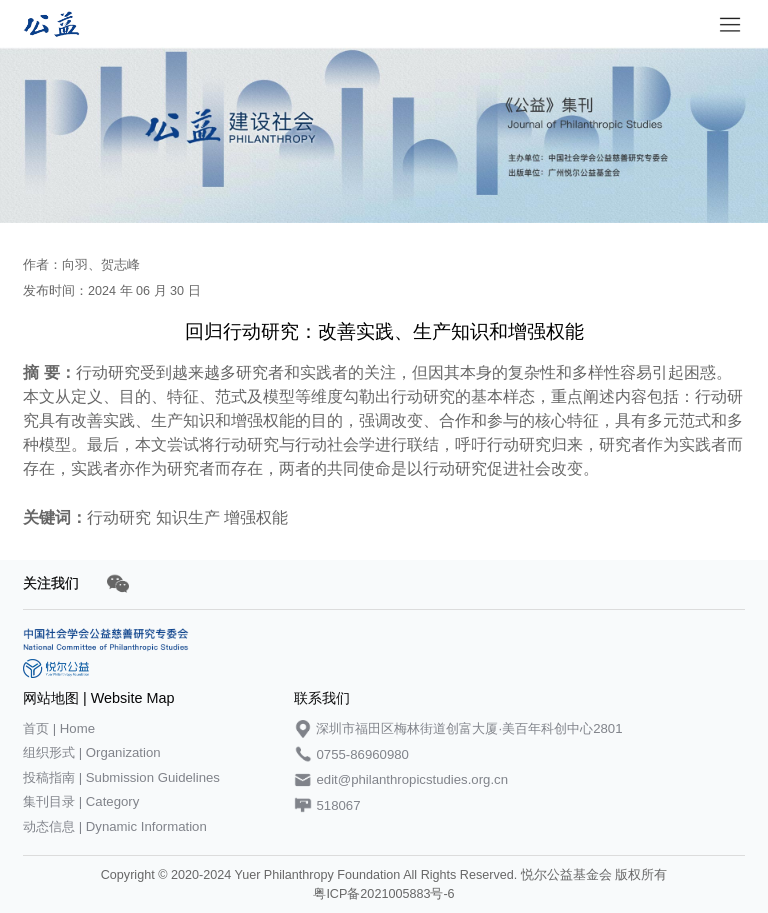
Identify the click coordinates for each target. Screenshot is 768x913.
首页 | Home (59, 728)
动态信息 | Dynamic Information (115, 826)
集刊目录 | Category (81, 801)
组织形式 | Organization (92, 752)
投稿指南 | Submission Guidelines (121, 777)
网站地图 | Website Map (98, 698)
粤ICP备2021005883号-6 (383, 894)
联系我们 (322, 698)
